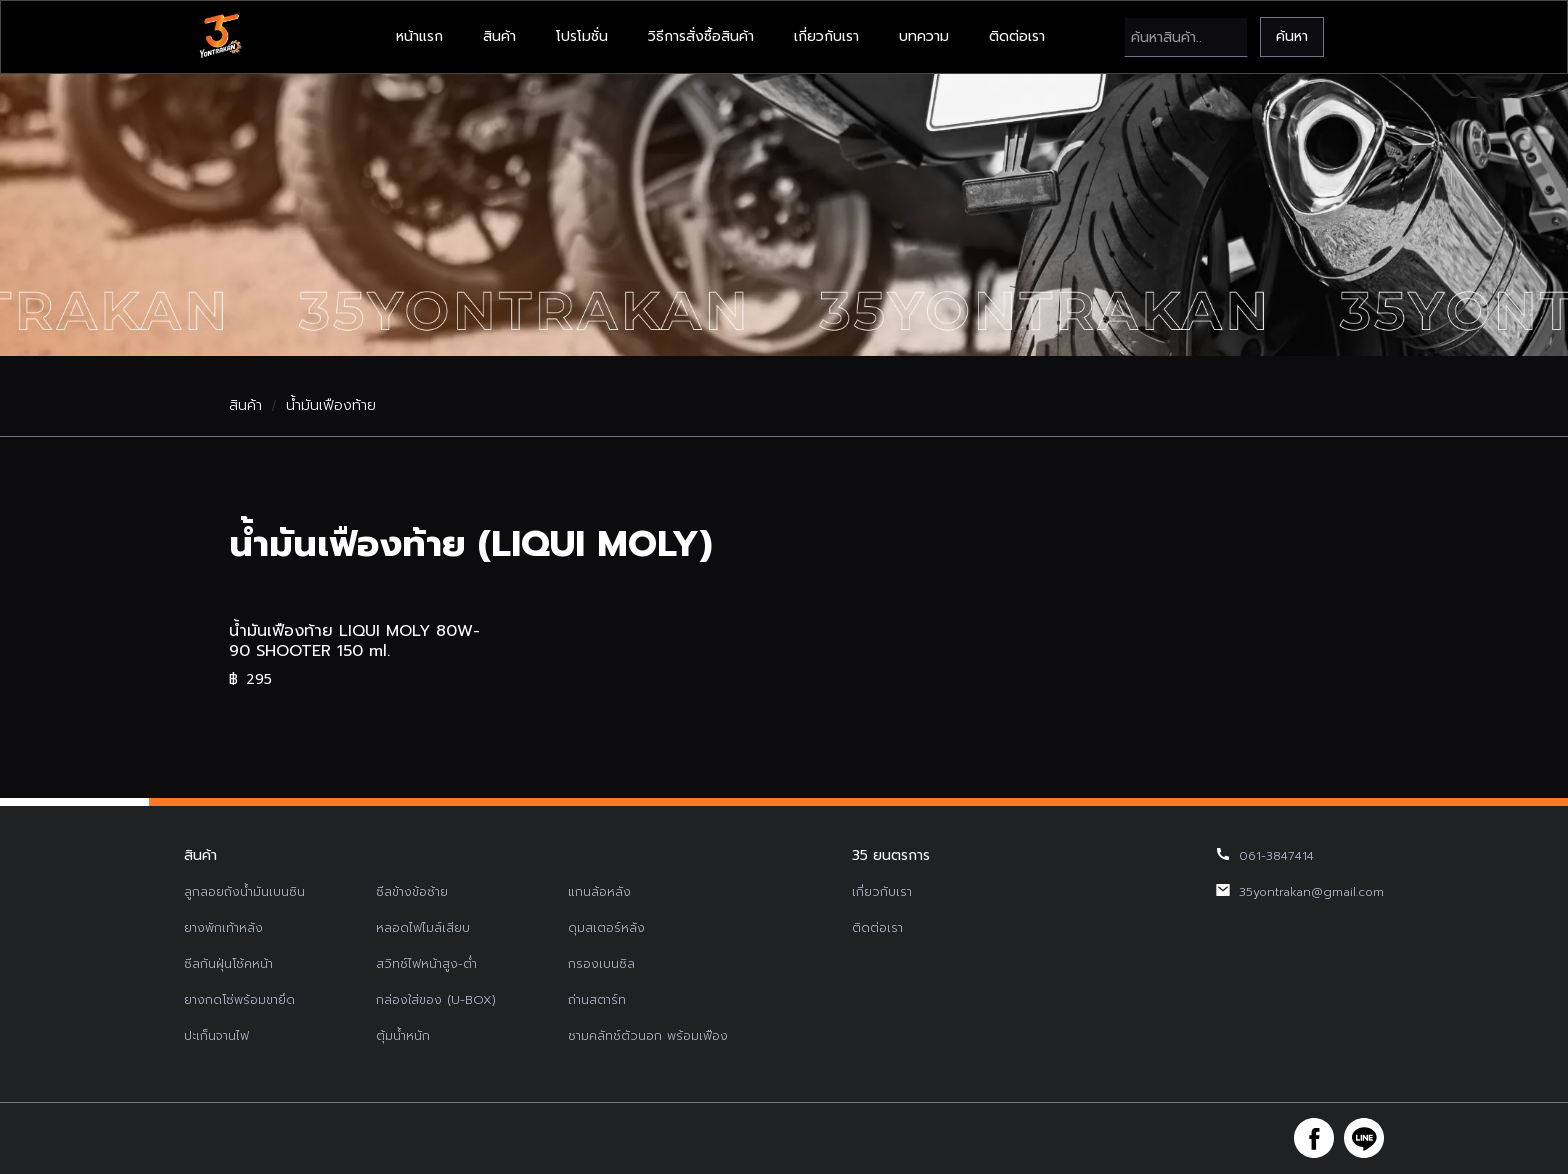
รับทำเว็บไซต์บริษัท (934, 1138)
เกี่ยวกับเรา (826, 36)
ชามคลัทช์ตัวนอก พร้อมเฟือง (648, 1036)
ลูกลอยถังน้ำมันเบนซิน (244, 892)
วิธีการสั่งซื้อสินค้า (701, 36)
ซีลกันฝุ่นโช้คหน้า (228, 964)
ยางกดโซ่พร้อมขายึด (239, 1000)
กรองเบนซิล (601, 964)
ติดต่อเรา (1017, 36)
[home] (220, 37)
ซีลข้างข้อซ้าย (412, 892)
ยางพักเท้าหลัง (223, 928)
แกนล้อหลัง (599, 892)
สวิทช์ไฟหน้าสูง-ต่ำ (426, 964)
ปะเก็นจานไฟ (216, 1036)
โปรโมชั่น (582, 36)
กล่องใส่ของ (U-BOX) (436, 1000)
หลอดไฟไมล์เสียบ (423, 928)
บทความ (924, 36)
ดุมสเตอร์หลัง (606, 928)
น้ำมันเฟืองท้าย (331, 406)
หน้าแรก (419, 36)
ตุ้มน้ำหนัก (403, 1036)
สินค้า (499, 36)
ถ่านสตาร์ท (597, 1000)
